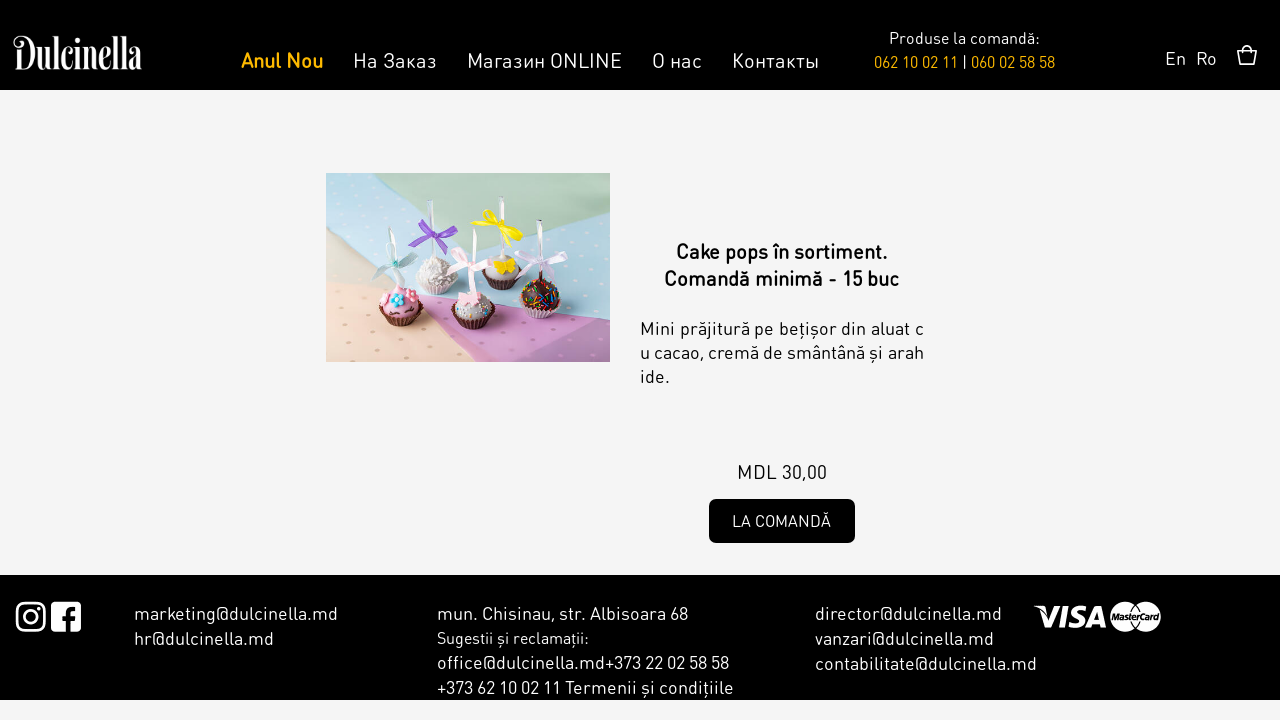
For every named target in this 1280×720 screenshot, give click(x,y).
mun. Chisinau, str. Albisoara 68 (562, 612)
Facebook (65, 613)
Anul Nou (282, 60)
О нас (677, 60)
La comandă (781, 520)
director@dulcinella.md (908, 612)
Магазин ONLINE (544, 60)
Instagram (30, 613)
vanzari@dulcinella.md (904, 637)
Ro (1206, 57)
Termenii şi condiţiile (649, 686)
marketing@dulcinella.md (236, 612)
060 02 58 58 (1013, 61)
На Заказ (395, 60)
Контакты (775, 60)
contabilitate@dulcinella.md (926, 662)
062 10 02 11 (916, 61)
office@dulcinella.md (521, 661)
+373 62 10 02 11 (499, 686)
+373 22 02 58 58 (667, 661)
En (1175, 57)
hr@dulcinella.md (204, 637)
